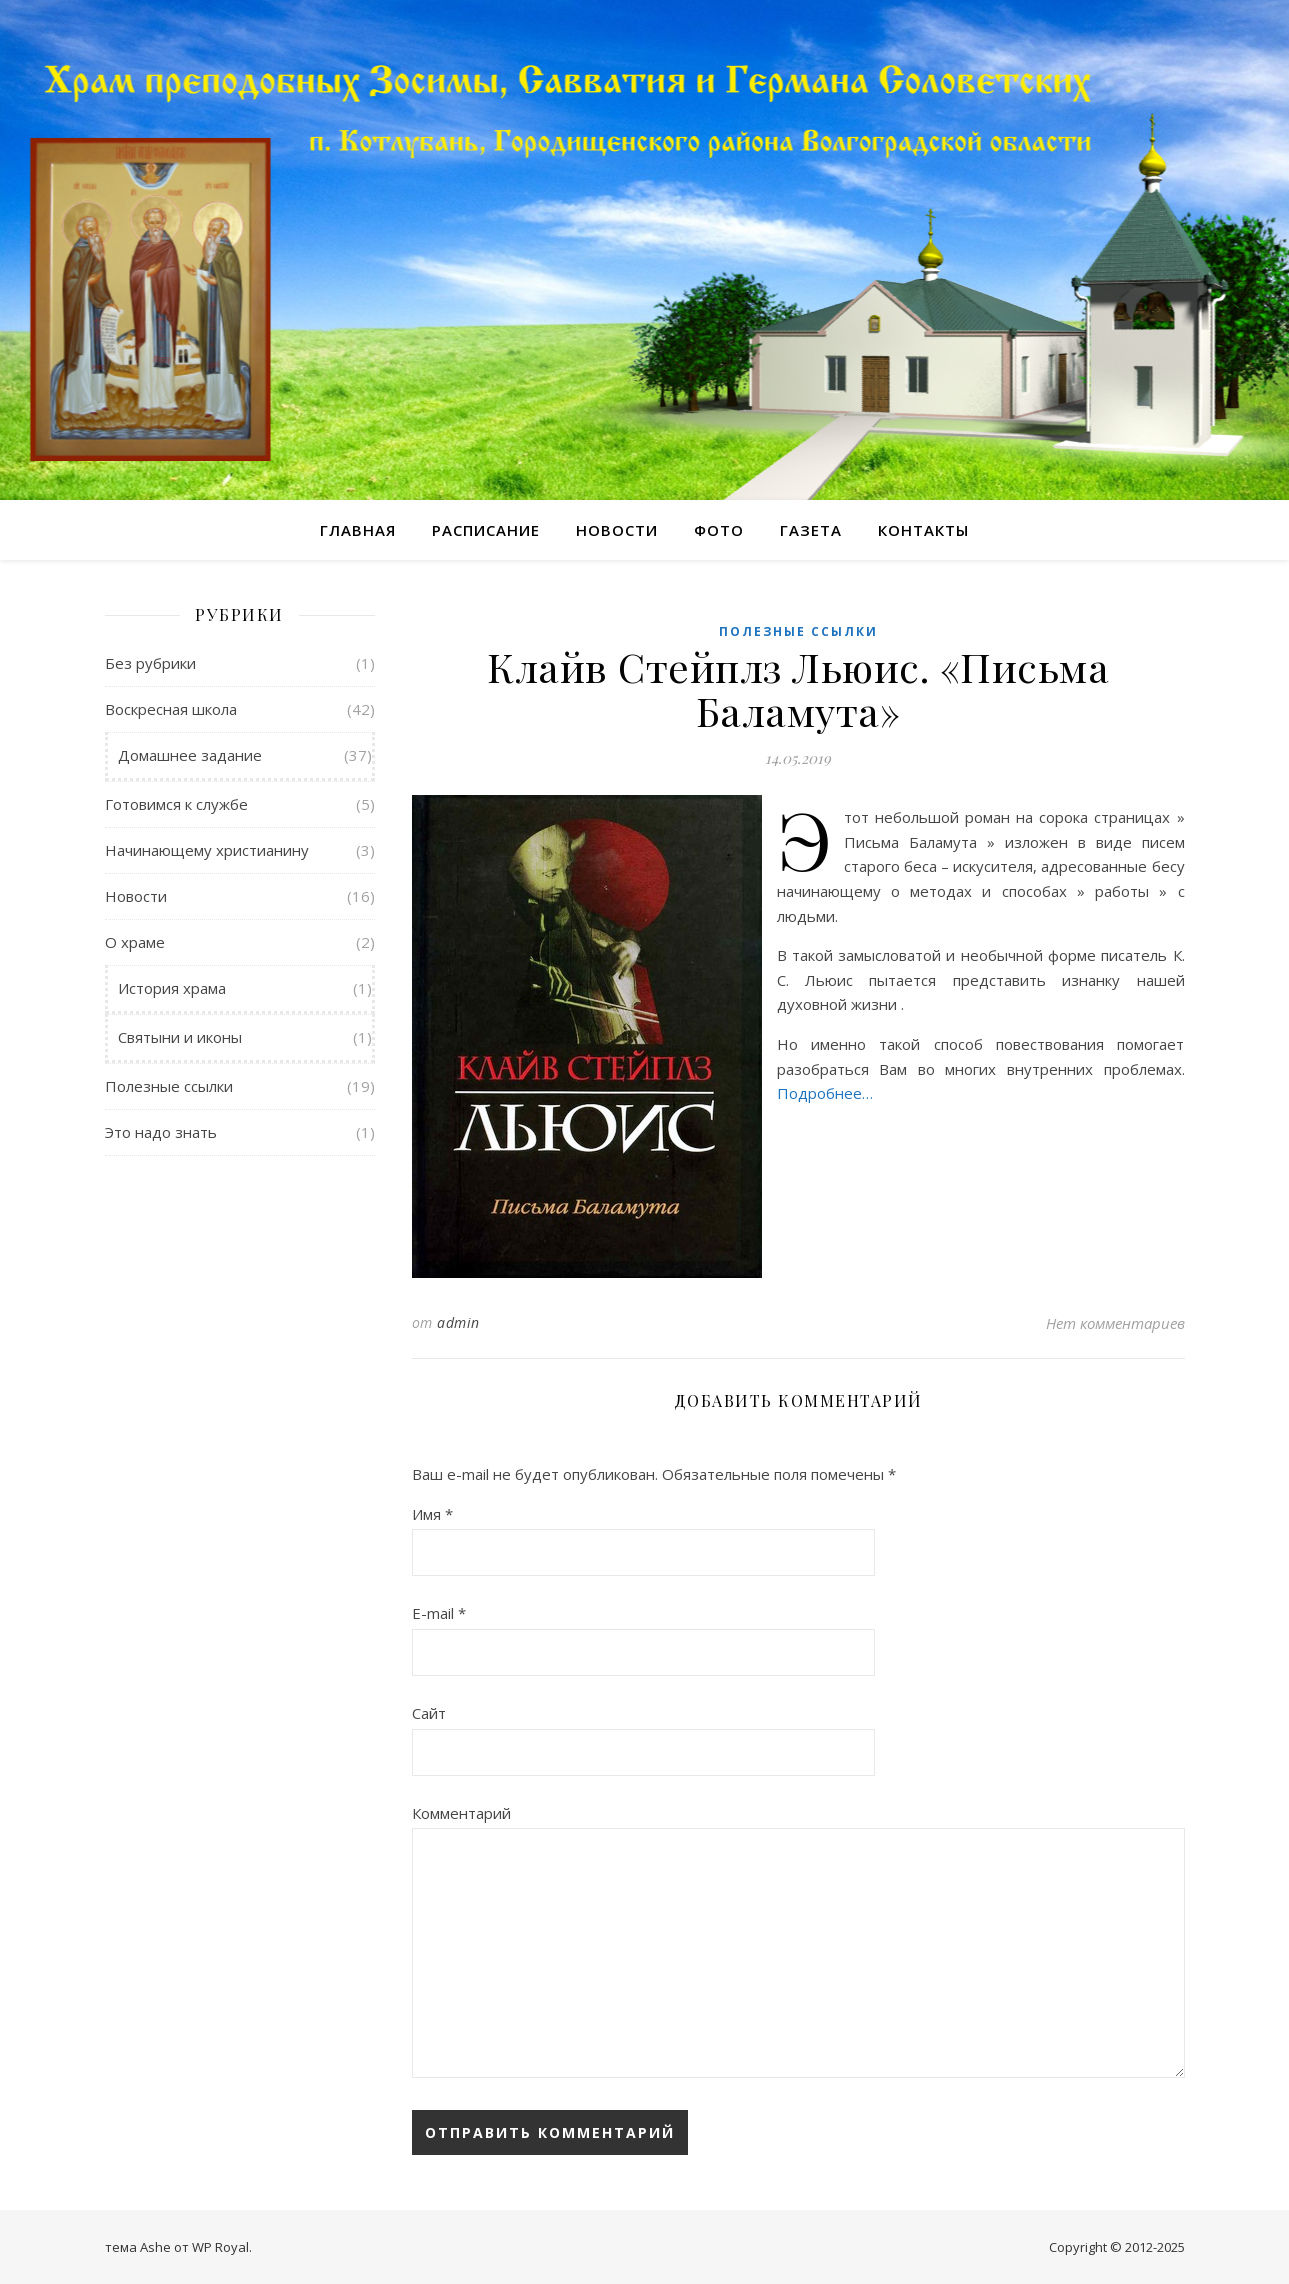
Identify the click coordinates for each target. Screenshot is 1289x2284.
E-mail (439, 1613)
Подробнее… (825, 1093)
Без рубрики (150, 663)
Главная (358, 530)
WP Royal (220, 2247)
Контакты (923, 530)
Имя (432, 1514)
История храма (172, 988)
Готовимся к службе (176, 804)
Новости (617, 530)
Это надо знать (161, 1132)
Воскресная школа (171, 709)
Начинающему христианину (207, 850)
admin (458, 1322)
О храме (135, 942)
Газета (811, 530)
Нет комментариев (1115, 1323)
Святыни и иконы (180, 1037)
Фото (719, 530)
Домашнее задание (190, 755)
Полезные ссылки (169, 1086)
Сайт (429, 1713)
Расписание (486, 530)
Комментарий (461, 1813)
